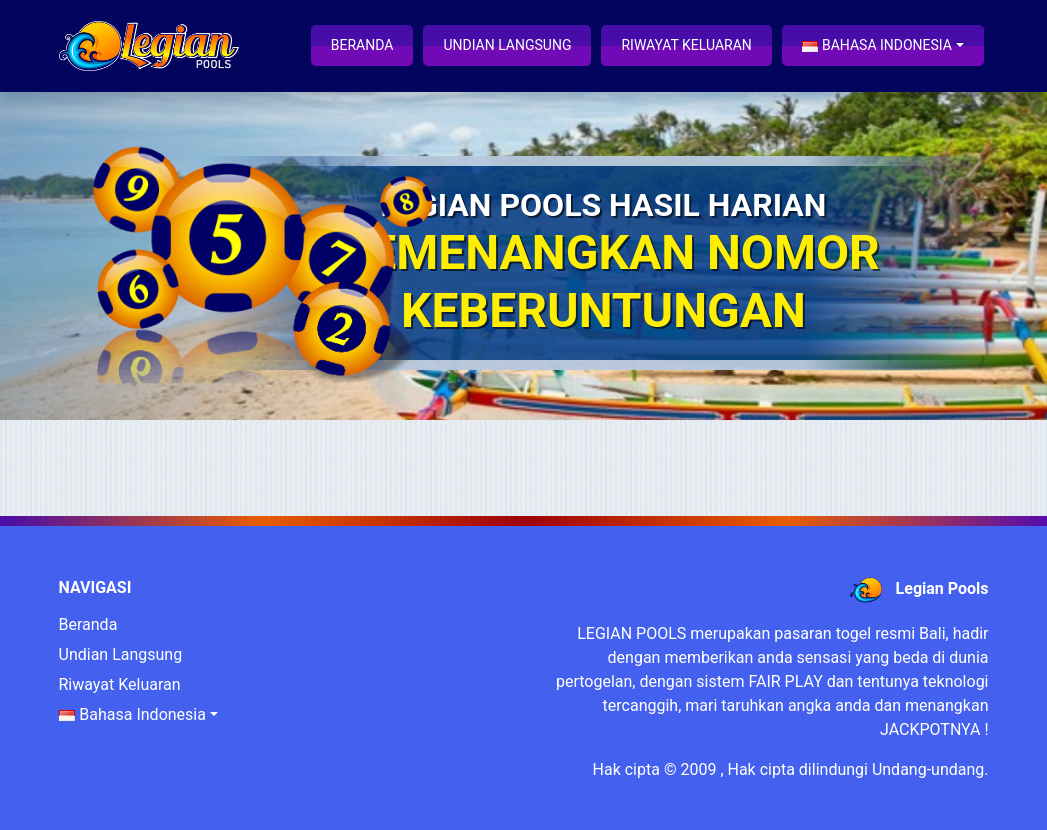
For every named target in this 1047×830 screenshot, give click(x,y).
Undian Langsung (507, 45)
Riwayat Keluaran (686, 45)
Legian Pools (942, 588)
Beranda (362, 45)
